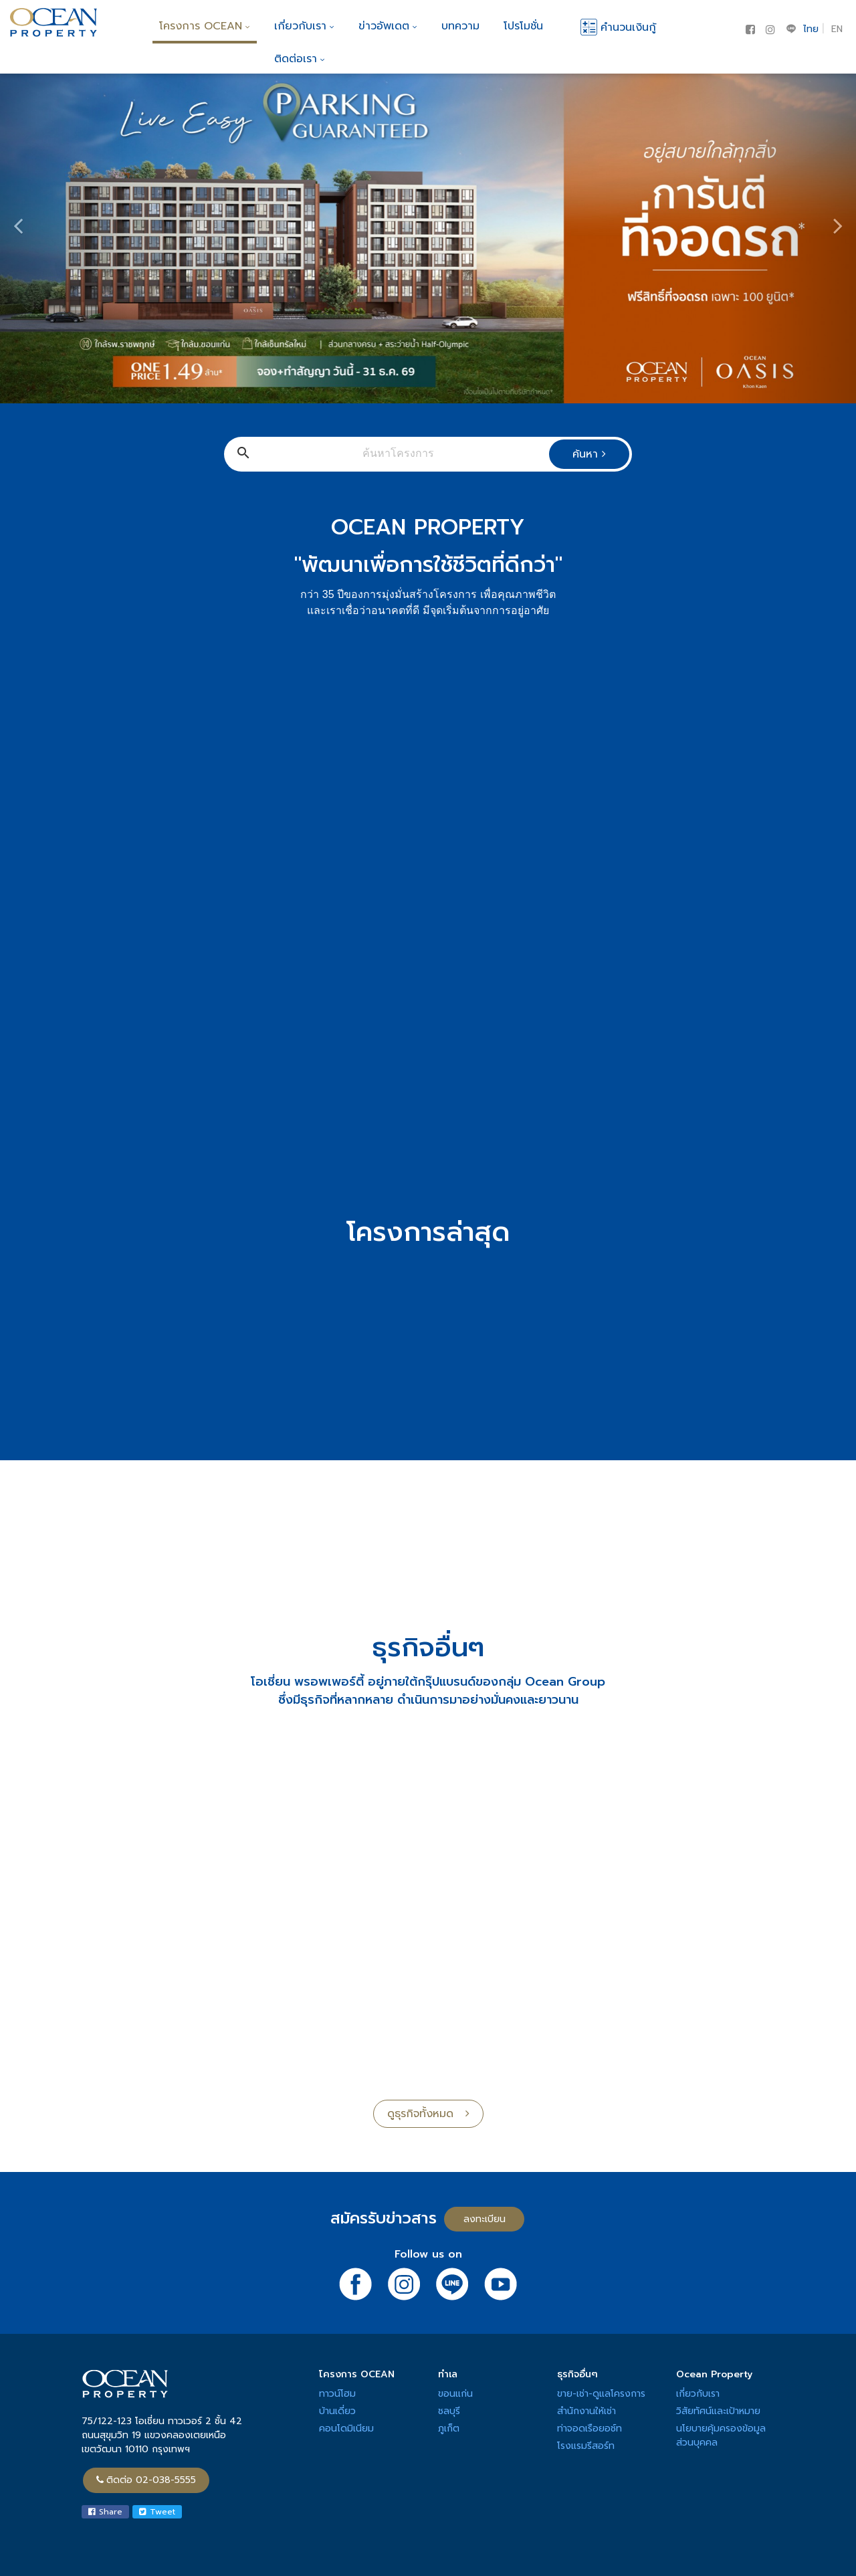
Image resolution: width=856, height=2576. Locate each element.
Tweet (157, 2512)
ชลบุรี (449, 2411)
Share (105, 2512)
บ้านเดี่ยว (337, 2411)
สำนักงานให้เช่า (586, 2411)
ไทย (811, 29)
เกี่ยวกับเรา (304, 26)
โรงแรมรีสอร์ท (586, 2446)
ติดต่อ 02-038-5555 (146, 2480)
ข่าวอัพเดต (387, 26)
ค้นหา (589, 454)
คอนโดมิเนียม (346, 2428)
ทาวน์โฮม (337, 2394)
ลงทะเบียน (484, 2219)
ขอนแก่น (455, 2394)
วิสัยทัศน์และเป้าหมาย (718, 2411)
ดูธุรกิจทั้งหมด (428, 2114)
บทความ (460, 26)
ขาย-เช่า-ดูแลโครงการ (601, 2394)
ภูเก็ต (448, 2428)
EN (837, 29)
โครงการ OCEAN (204, 26)
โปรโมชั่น (523, 26)
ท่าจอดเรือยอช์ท (589, 2428)
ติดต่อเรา (299, 59)
